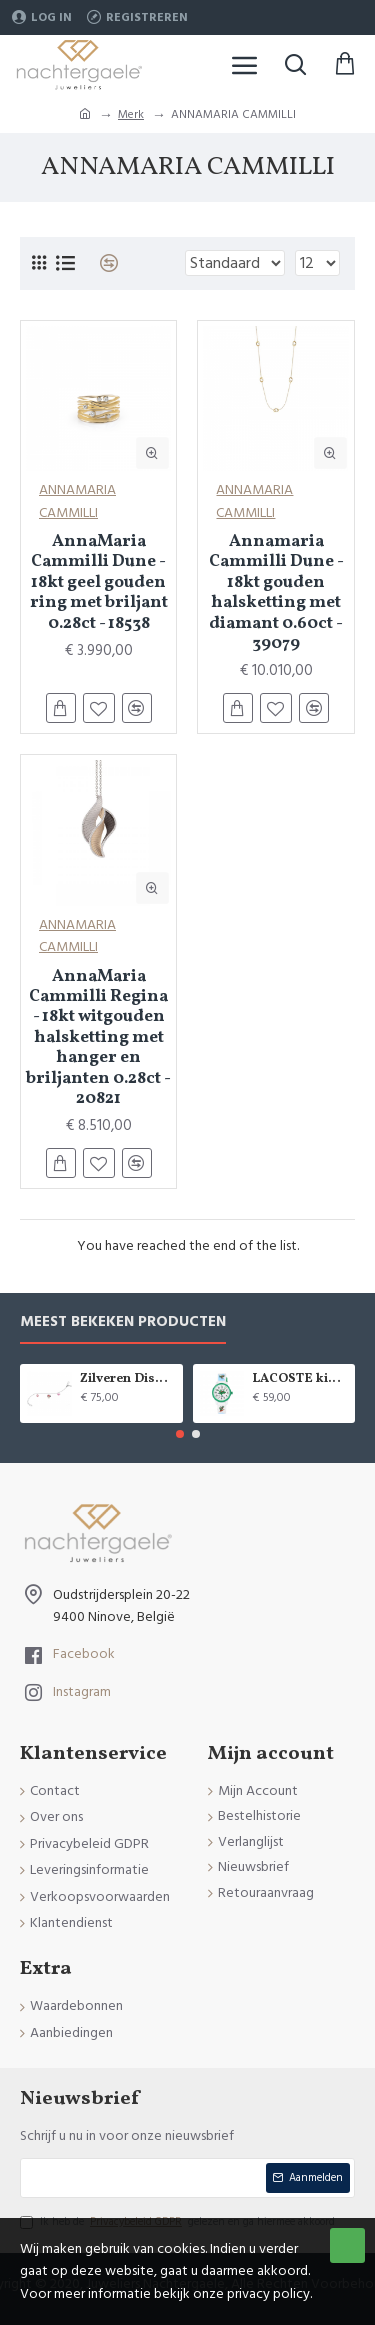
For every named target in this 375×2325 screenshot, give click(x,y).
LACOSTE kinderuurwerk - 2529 (300, 1379)
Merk (131, 114)
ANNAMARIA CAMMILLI (77, 501)
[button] (180, 1434)
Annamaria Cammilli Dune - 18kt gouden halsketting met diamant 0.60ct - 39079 (276, 593)
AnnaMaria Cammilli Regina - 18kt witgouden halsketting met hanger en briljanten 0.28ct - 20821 (98, 1038)
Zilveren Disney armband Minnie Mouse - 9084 (128, 1379)
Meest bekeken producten (123, 1322)
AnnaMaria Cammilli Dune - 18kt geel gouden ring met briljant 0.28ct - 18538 (99, 583)
